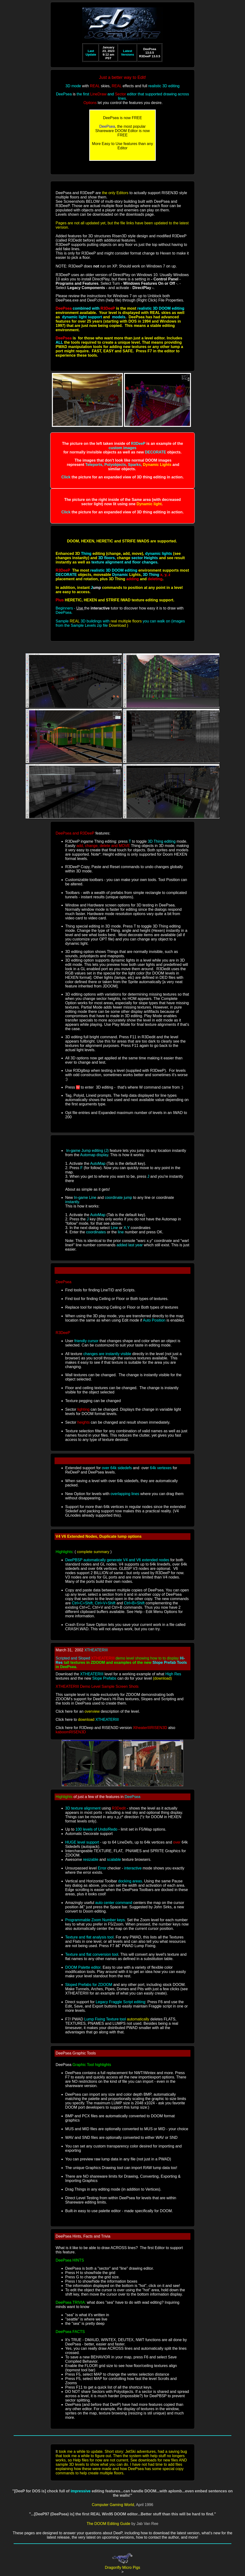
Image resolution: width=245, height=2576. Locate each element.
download (86, 1719)
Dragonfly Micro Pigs (122, 2567)
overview (92, 1711)
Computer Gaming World (113, 2505)
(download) (162, 1678)
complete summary (93, 1552)
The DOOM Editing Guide (108, 2524)
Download (117, 625)
